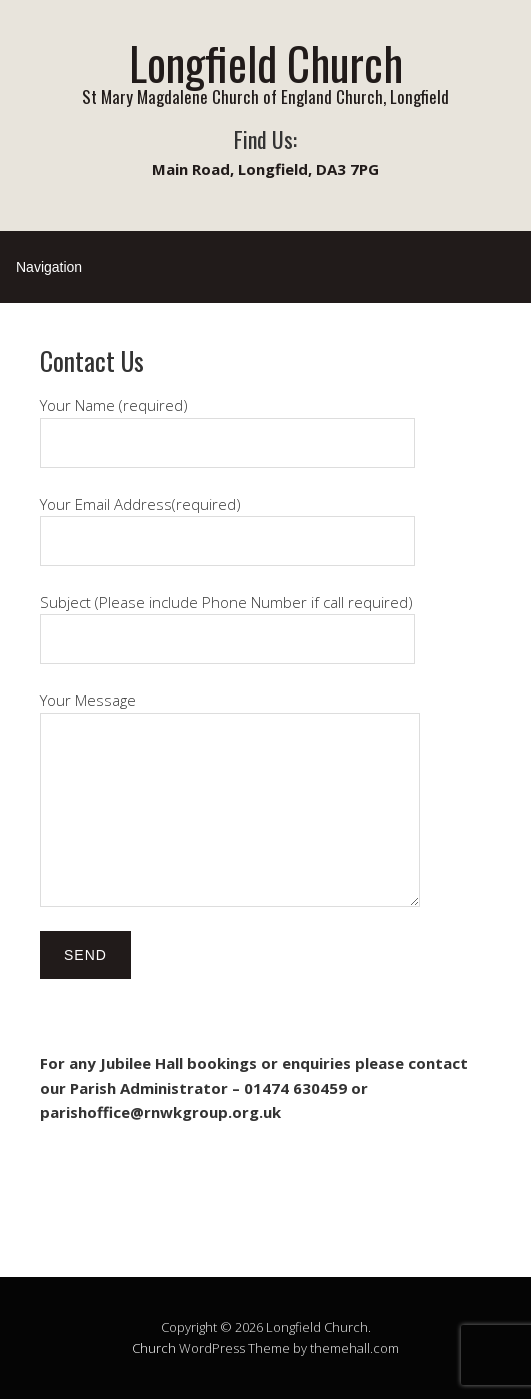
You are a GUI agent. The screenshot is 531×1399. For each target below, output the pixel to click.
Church (154, 1348)
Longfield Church (266, 62)
